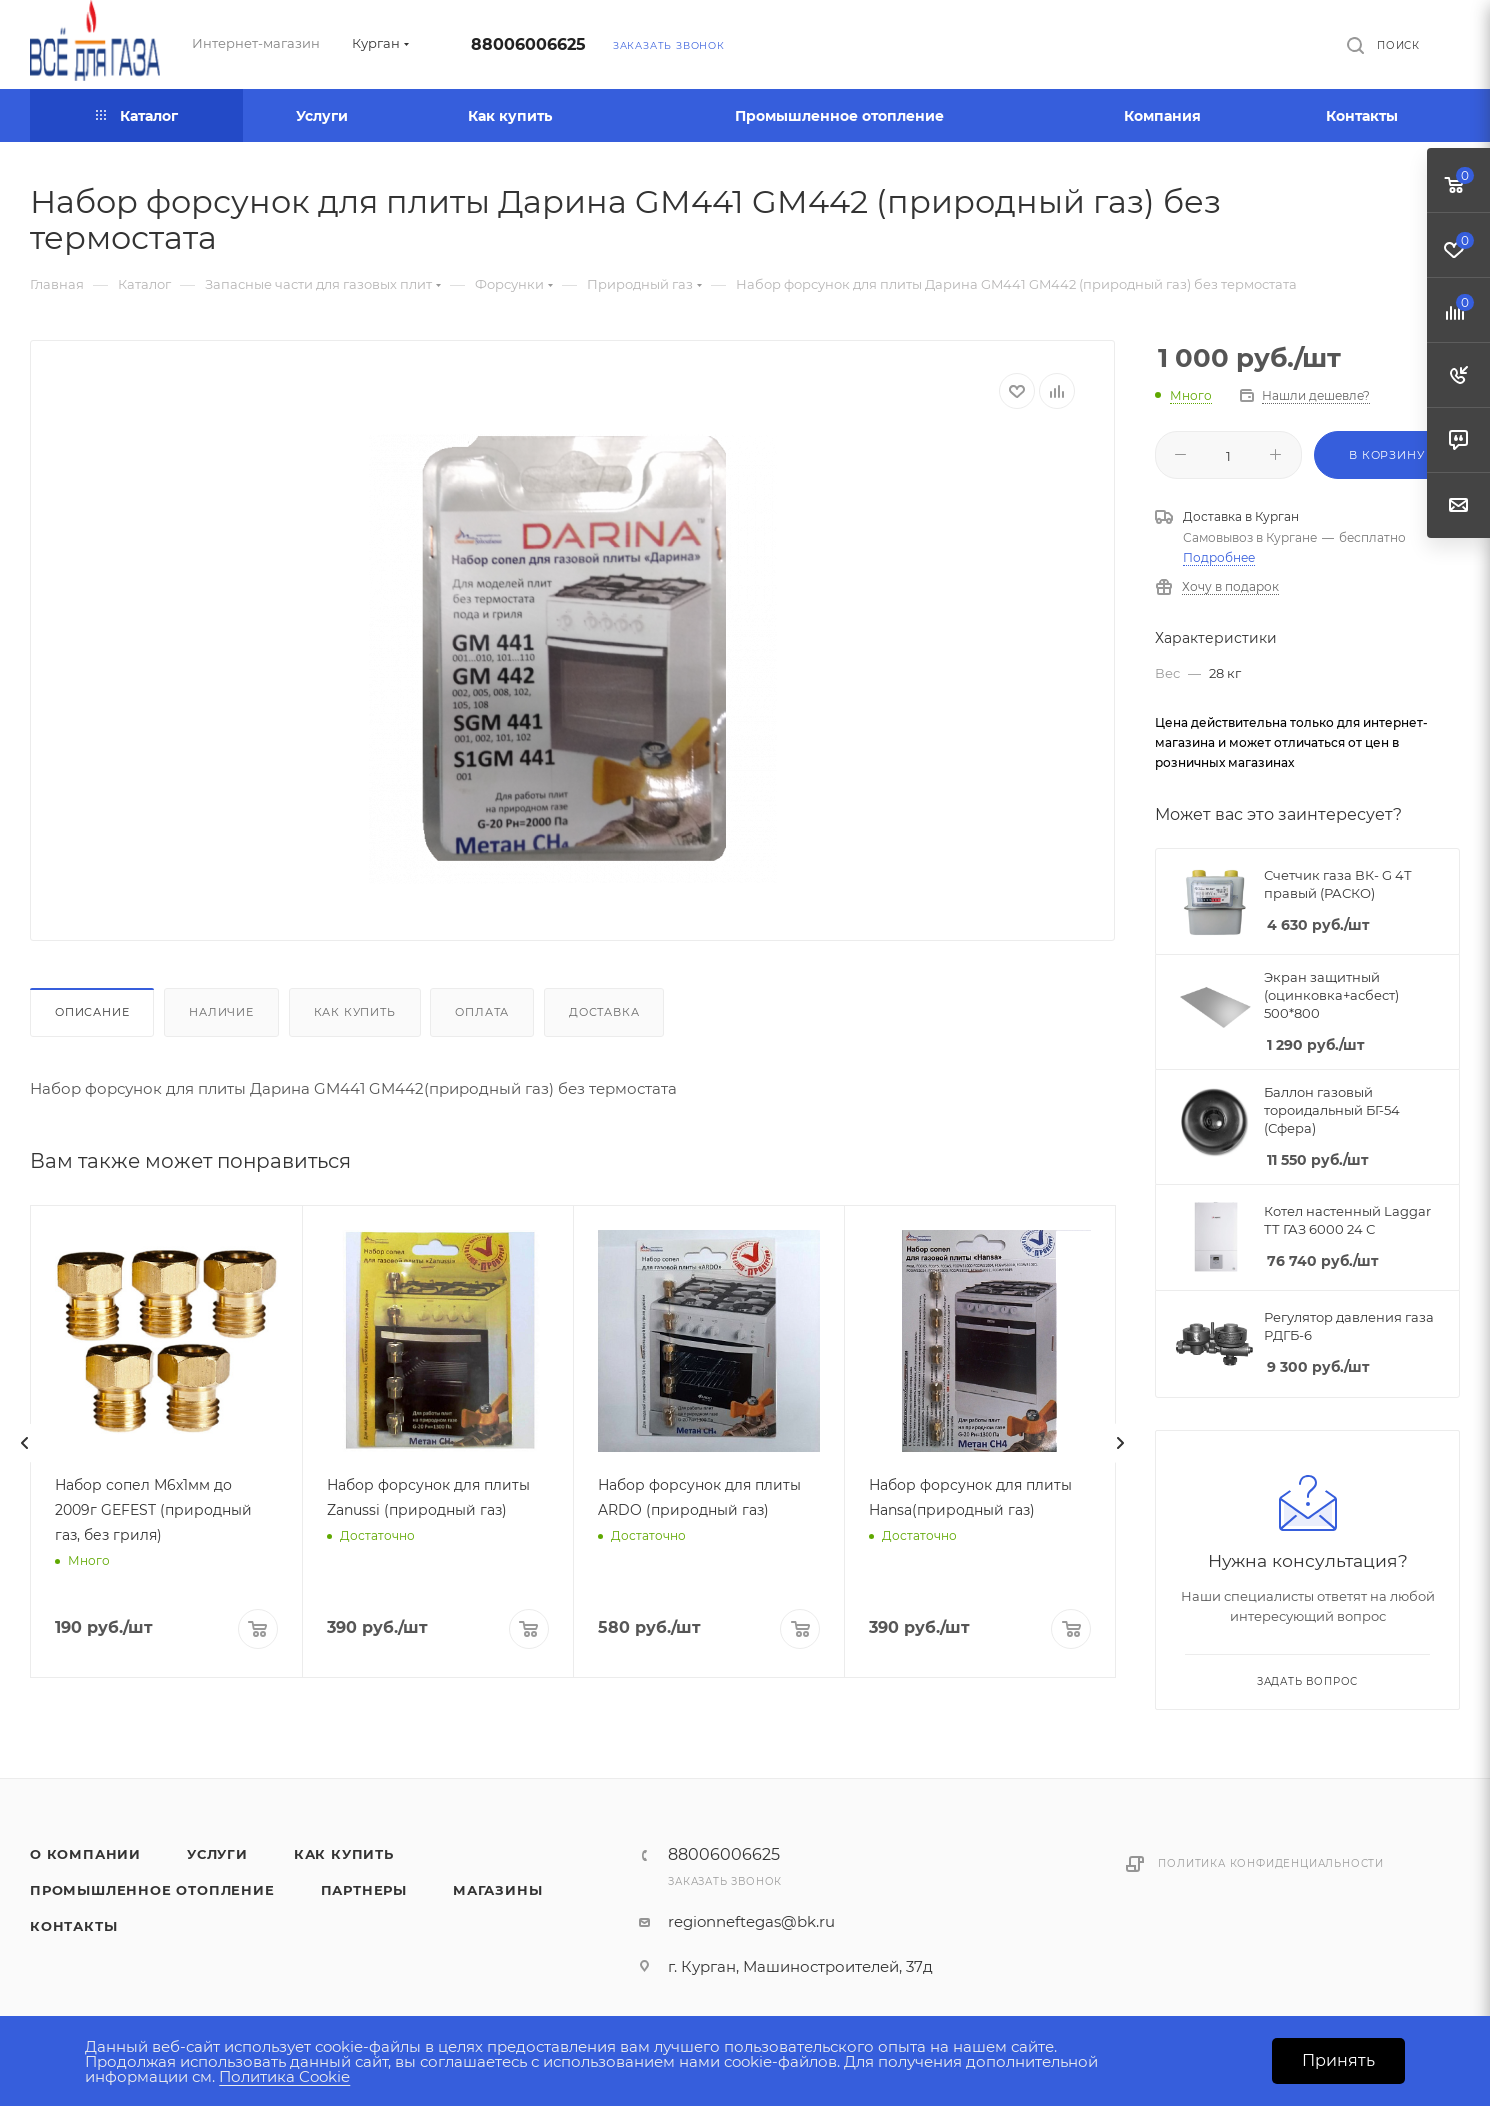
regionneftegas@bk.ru (751, 1921)
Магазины (497, 1890)
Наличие (221, 1012)
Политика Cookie (284, 2076)
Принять (1338, 2060)
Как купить (355, 1012)
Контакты (73, 1926)
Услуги (217, 1854)
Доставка (604, 1012)
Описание (92, 1012)
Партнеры (364, 1890)
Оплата (482, 1012)
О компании (85, 1854)
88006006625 (528, 44)
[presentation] (25, 1443)
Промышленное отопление (152, 1890)
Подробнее (1219, 557)
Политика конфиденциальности (1271, 1863)
